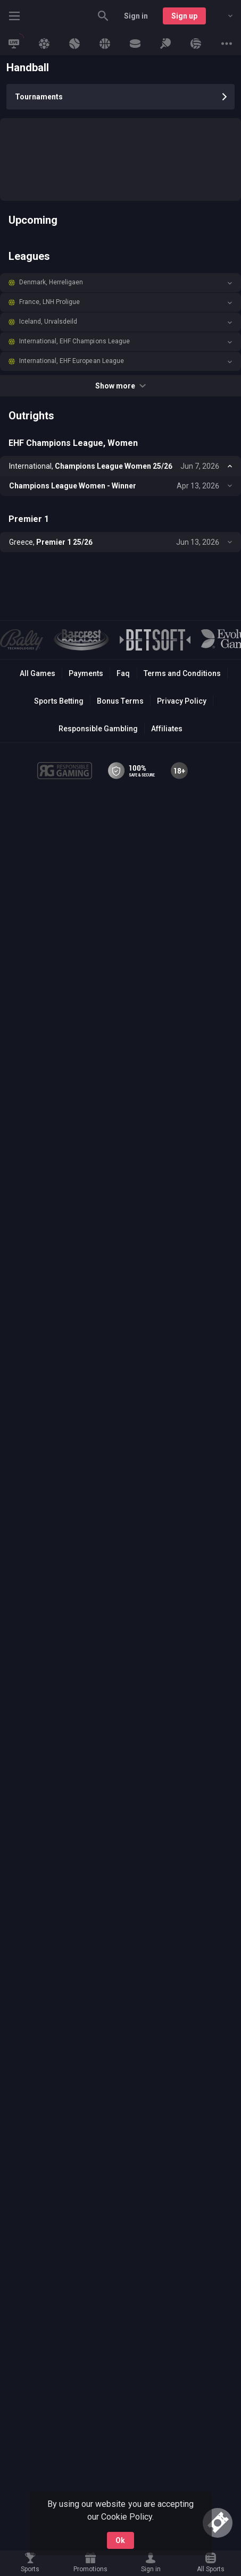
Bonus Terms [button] (120, 701)
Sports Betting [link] (59, 701)
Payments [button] (86, 673)
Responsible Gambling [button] (98, 728)
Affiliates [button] (166, 728)
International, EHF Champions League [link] (74, 341)
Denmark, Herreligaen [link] (51, 282)
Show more (120, 386)
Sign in (136, 16)
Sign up (184, 16)
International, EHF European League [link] (71, 361)
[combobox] (222, 16)
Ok (120, 2540)
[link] (14, 43)
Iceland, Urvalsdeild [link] (48, 321)
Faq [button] (123, 673)
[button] (120, 282)
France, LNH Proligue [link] (49, 302)
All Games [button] (37, 673)
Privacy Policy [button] (181, 701)
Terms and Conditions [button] (182, 673)
